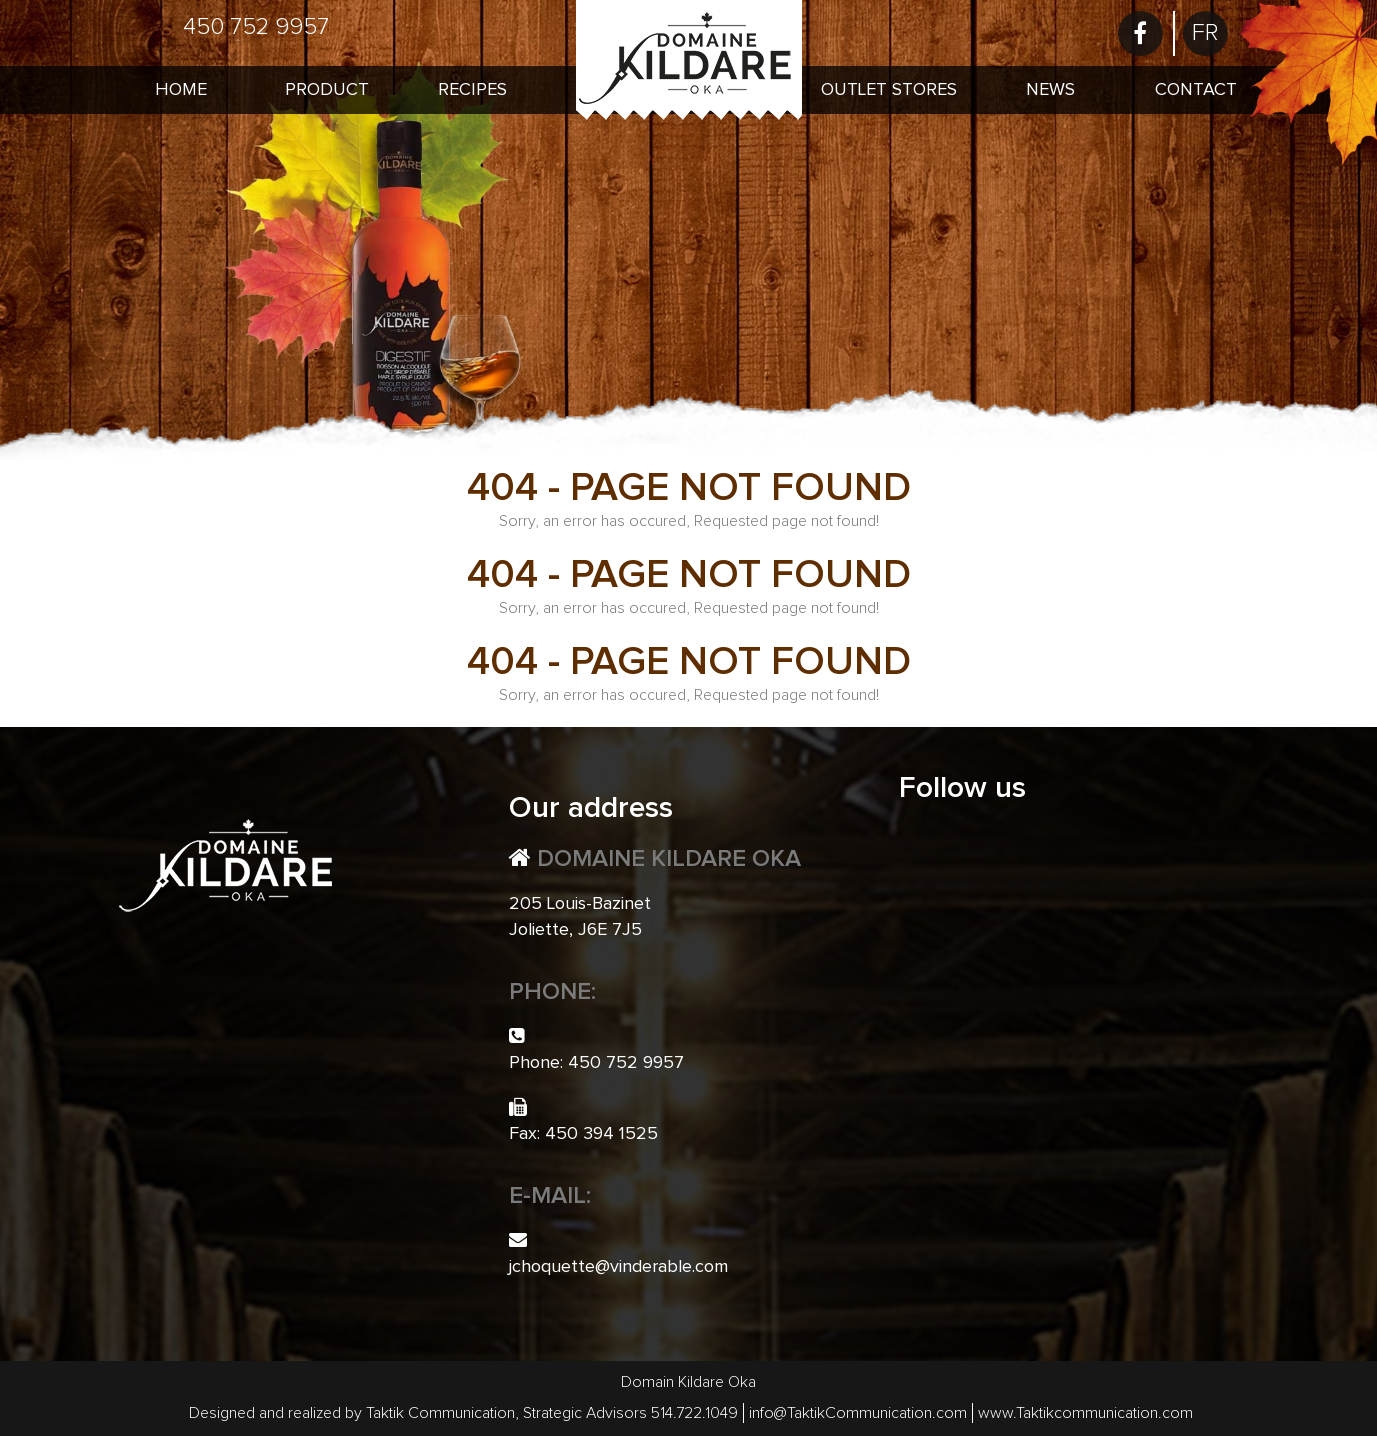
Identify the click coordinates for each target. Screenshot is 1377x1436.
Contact (1196, 90)
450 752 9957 (256, 27)
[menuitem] (1205, 33)
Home (181, 90)
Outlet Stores (889, 90)
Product (327, 90)
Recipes (472, 90)
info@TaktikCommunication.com (858, 1413)
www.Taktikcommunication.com (1085, 1413)
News (1050, 90)
